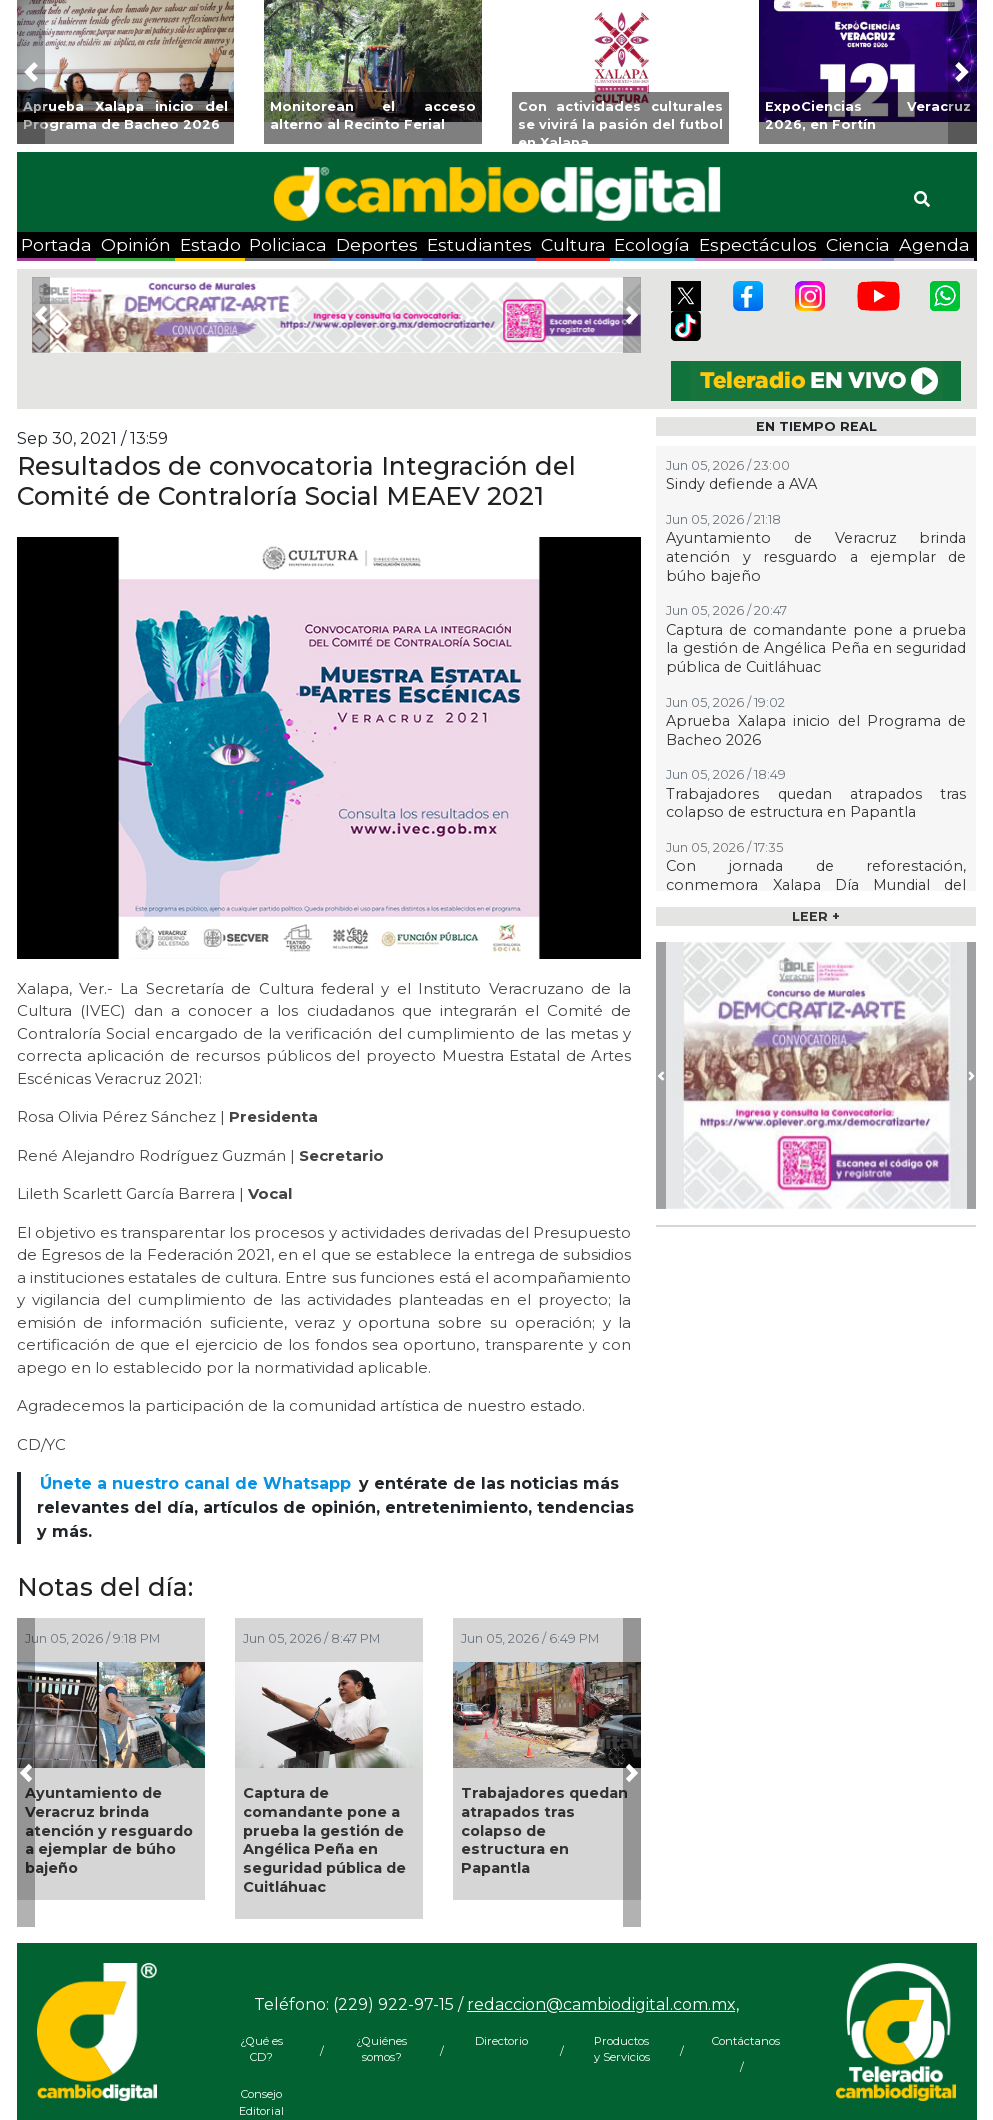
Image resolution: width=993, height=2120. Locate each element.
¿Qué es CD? (261, 2049)
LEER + (816, 916)
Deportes (377, 244)
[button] (31, 72)
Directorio (501, 2041)
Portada (56, 244)
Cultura (573, 244)
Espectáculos (758, 244)
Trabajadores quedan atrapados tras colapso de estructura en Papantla (544, 1830)
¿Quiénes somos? (381, 2049)
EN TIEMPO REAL (816, 426)
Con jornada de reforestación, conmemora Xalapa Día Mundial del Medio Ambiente (816, 884)
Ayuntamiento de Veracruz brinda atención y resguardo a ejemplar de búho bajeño (109, 1830)
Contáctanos (742, 2041)
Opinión (136, 244)
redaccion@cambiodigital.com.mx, (603, 2004)
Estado (210, 244)
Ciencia (858, 244)
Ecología (652, 244)
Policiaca (288, 244)
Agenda (934, 244)
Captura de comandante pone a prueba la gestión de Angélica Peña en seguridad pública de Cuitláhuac (324, 1840)
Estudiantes (479, 244)
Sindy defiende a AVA (741, 484)
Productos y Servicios (622, 2049)
